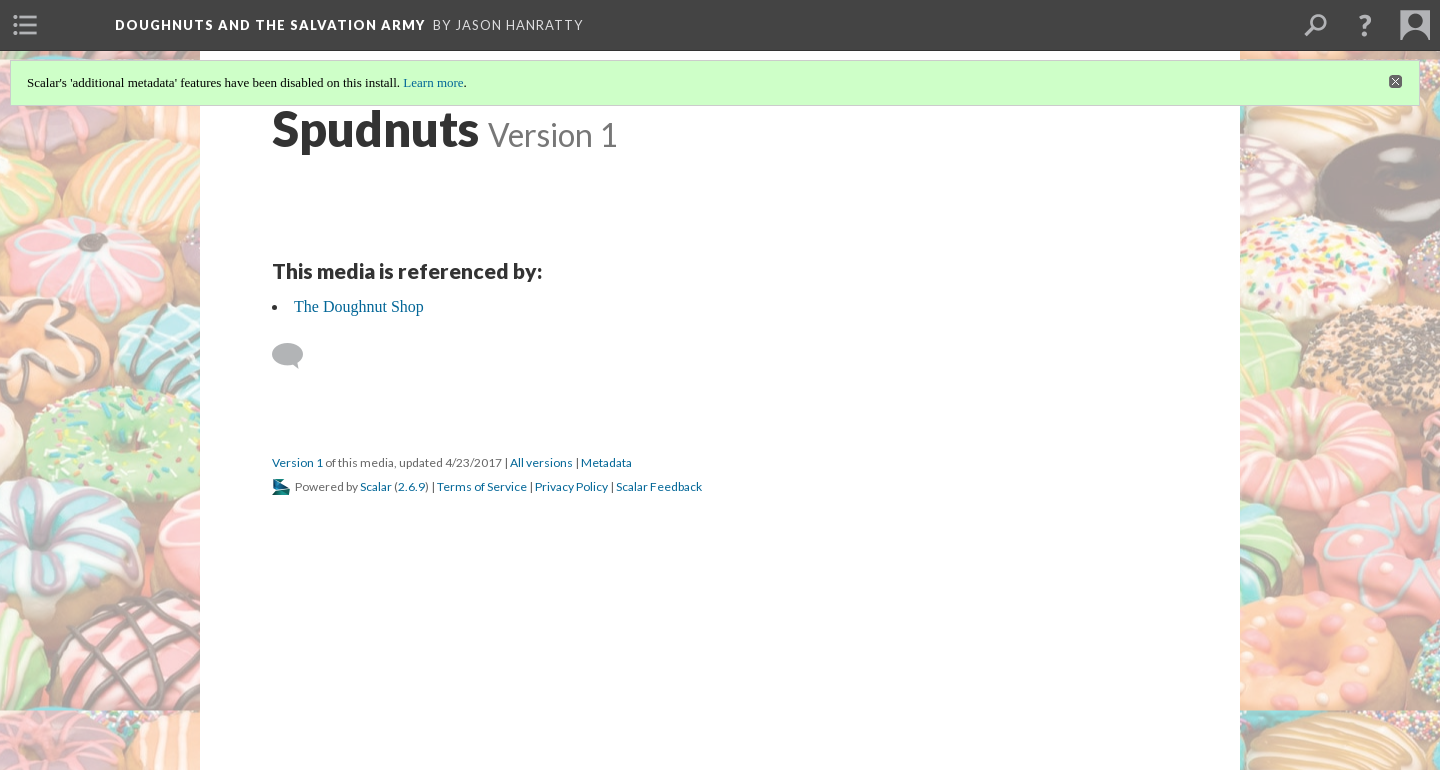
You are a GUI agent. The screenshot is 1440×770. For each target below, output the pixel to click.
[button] (1365, 25)
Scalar (376, 486)
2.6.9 (411, 486)
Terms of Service (482, 486)
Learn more (433, 82)
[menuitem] (25, 25)
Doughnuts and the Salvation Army (270, 25)
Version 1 (297, 462)
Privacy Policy (571, 486)
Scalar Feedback (659, 486)
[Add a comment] (296, 356)
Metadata (606, 462)
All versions (541, 462)
